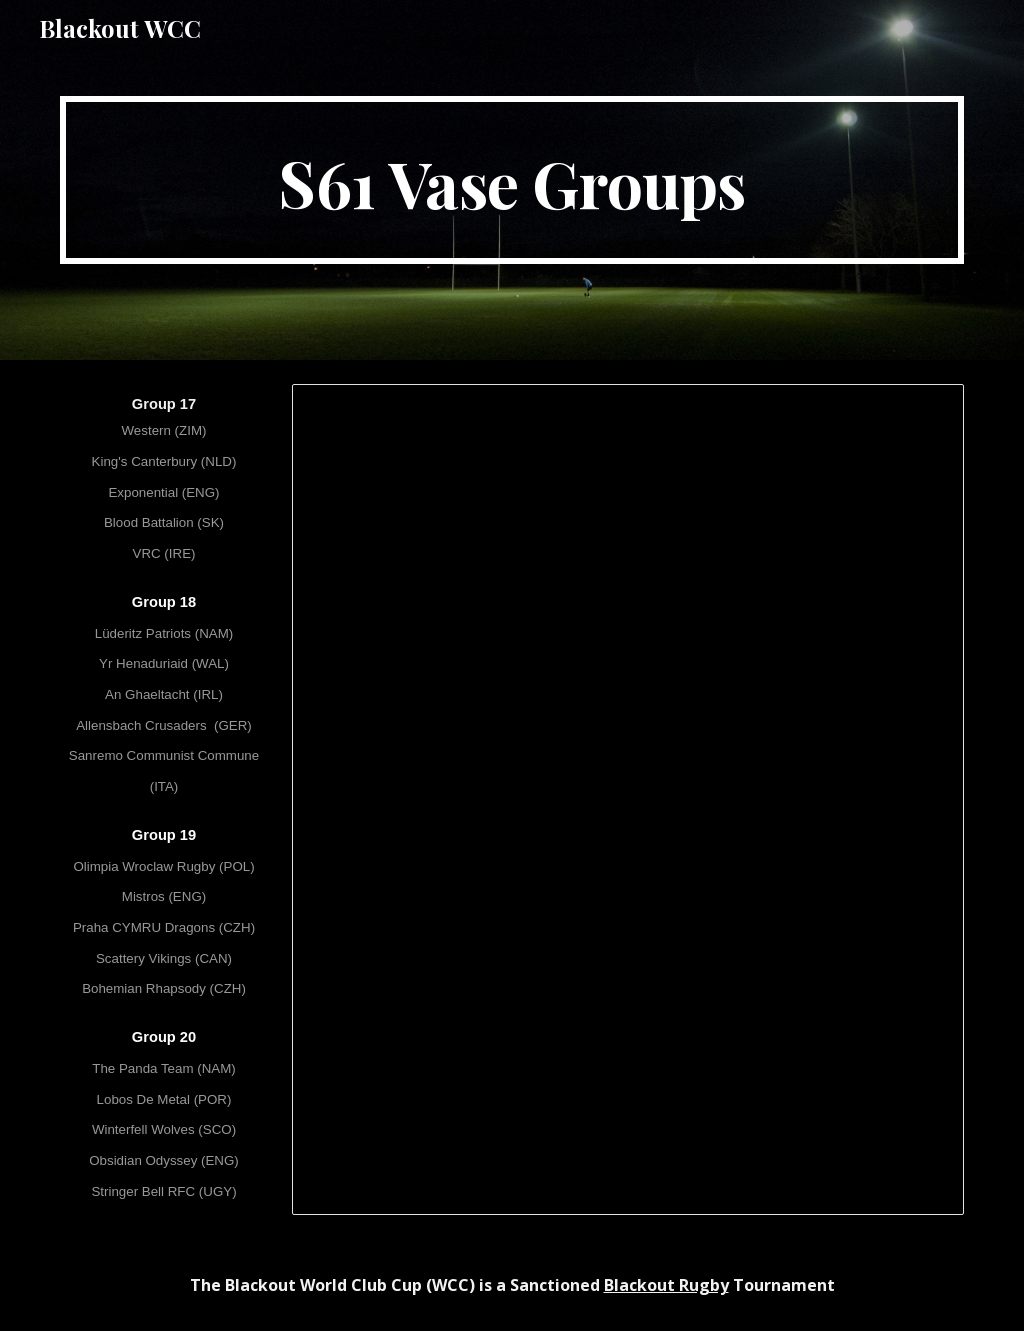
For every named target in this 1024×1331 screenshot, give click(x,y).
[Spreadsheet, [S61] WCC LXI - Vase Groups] (628, 799)
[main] (512, 180)
